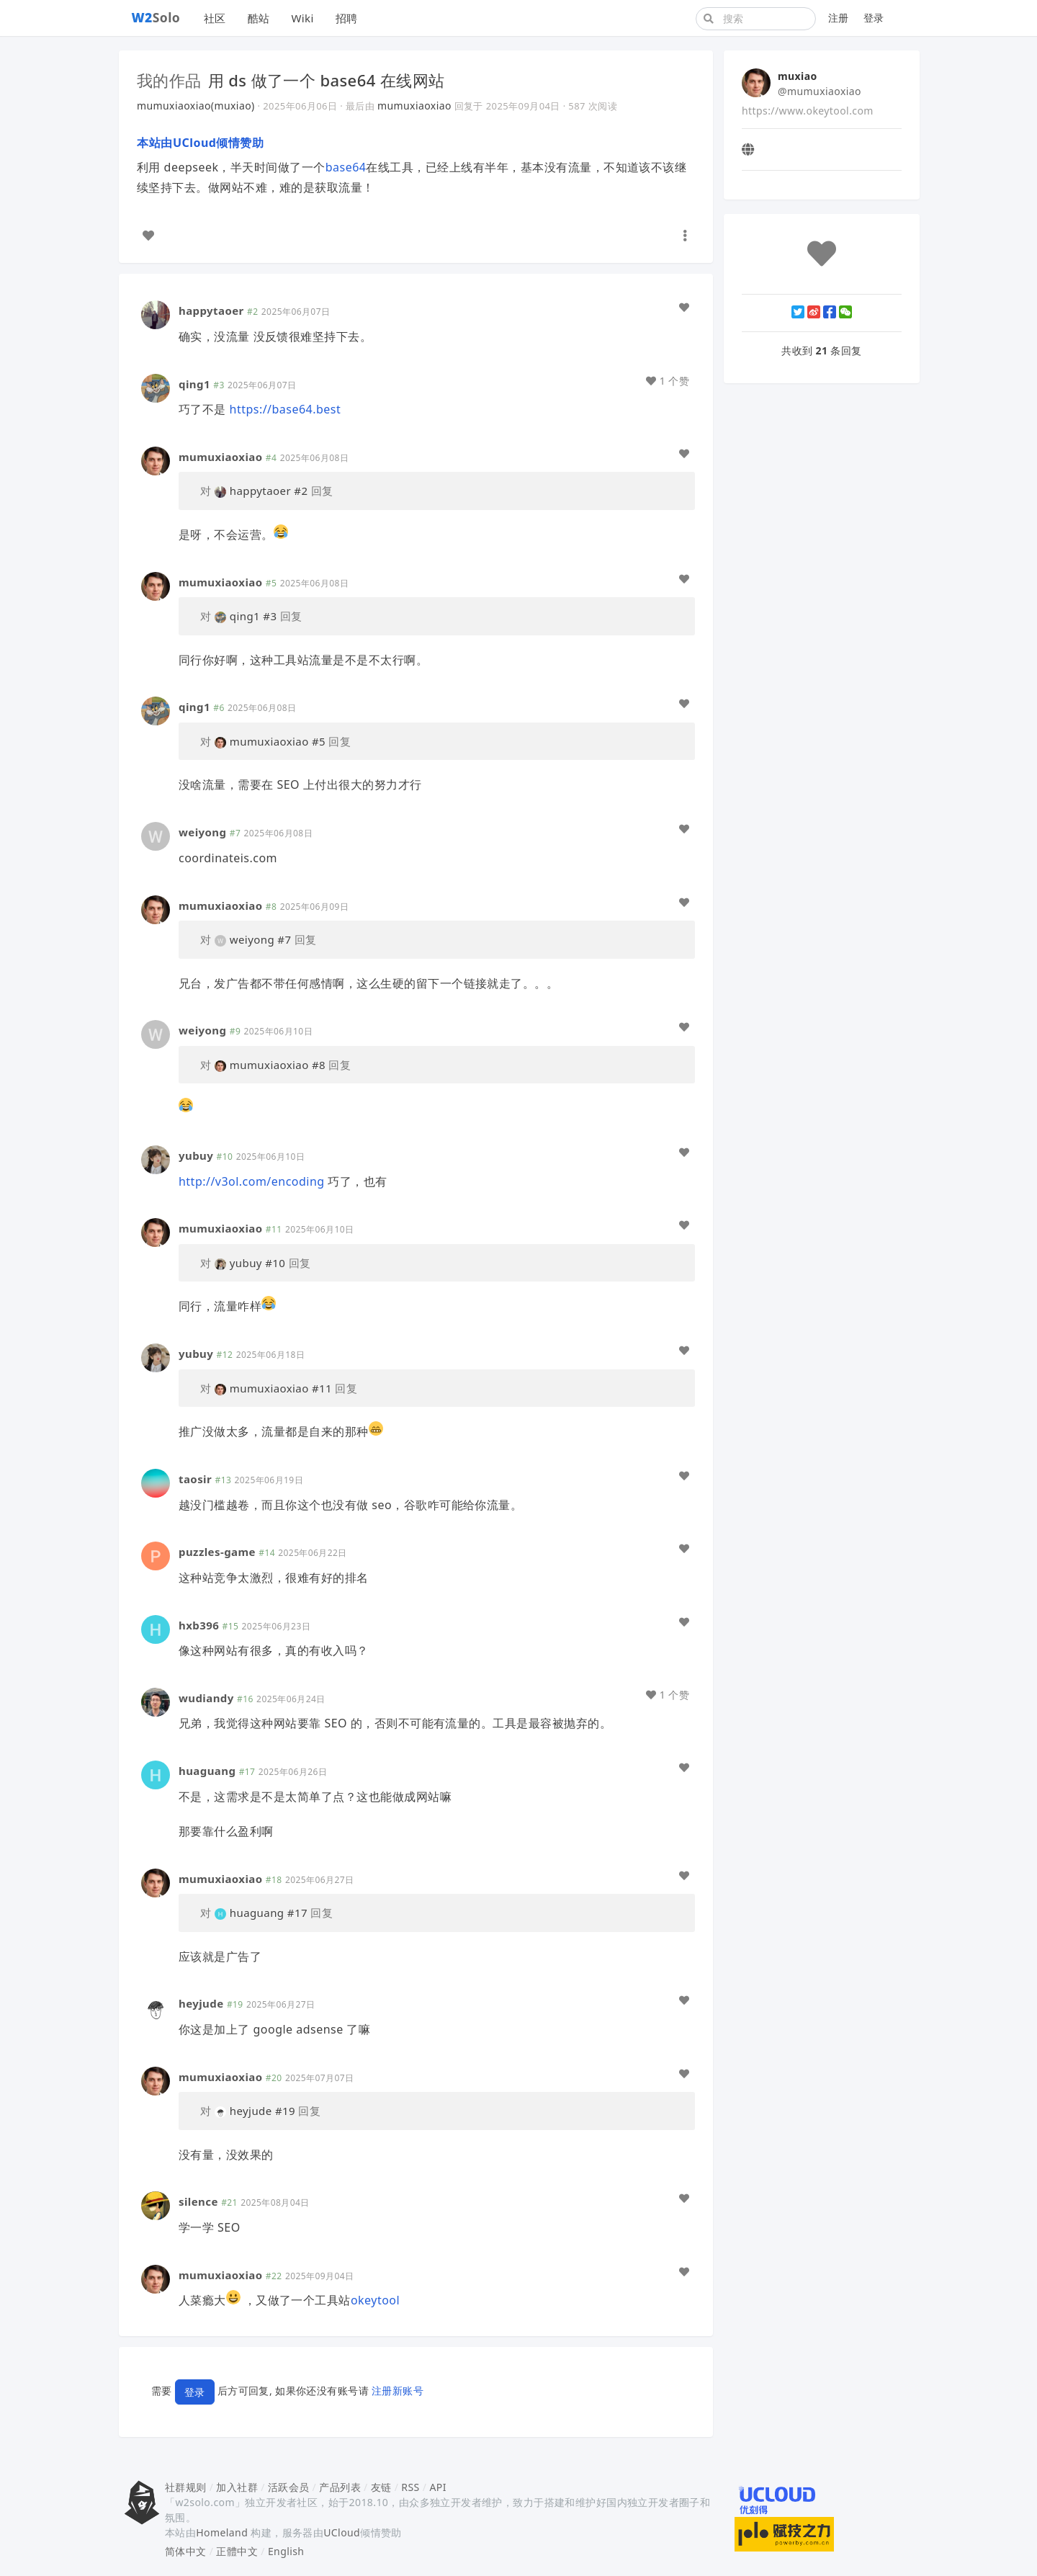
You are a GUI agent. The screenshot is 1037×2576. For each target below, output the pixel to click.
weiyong (202, 832)
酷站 (259, 18)
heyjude (201, 2003)
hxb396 (199, 1625)
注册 (838, 17)
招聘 (347, 18)
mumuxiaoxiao (414, 105)
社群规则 (186, 2487)
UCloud (341, 2532)
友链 (381, 2487)
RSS (410, 2487)
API (437, 2487)
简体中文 (186, 2551)
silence (198, 2201)
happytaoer (211, 310)
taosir (195, 1479)
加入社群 (237, 2487)
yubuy (196, 1155)
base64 (346, 167)
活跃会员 (289, 2487)
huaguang (207, 1770)
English (286, 2551)
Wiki (302, 18)
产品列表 (340, 2487)
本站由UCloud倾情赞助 (200, 143)
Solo (156, 17)
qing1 (194, 384)
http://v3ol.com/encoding (252, 1181)
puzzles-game (217, 1551)
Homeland (222, 2532)
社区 (215, 18)
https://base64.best (285, 409)
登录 (873, 17)
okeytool (375, 2300)
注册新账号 (397, 2390)
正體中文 (237, 2551)
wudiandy (206, 1698)
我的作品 (169, 80)
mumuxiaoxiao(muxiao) (196, 105)
